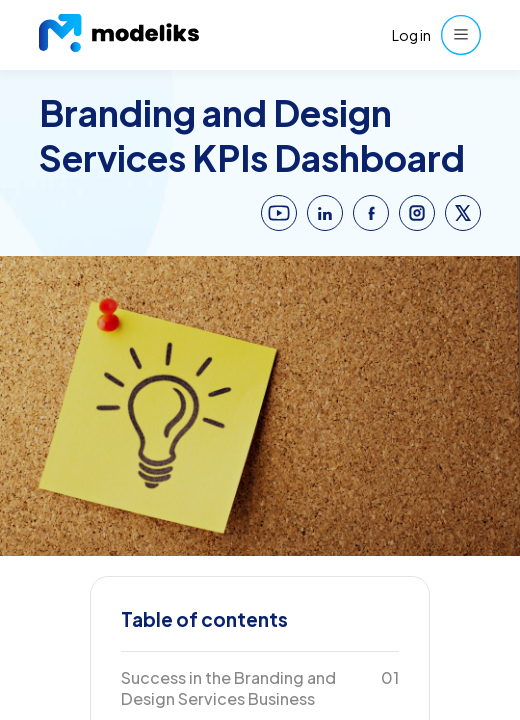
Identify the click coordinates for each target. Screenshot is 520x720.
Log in (411, 35)
